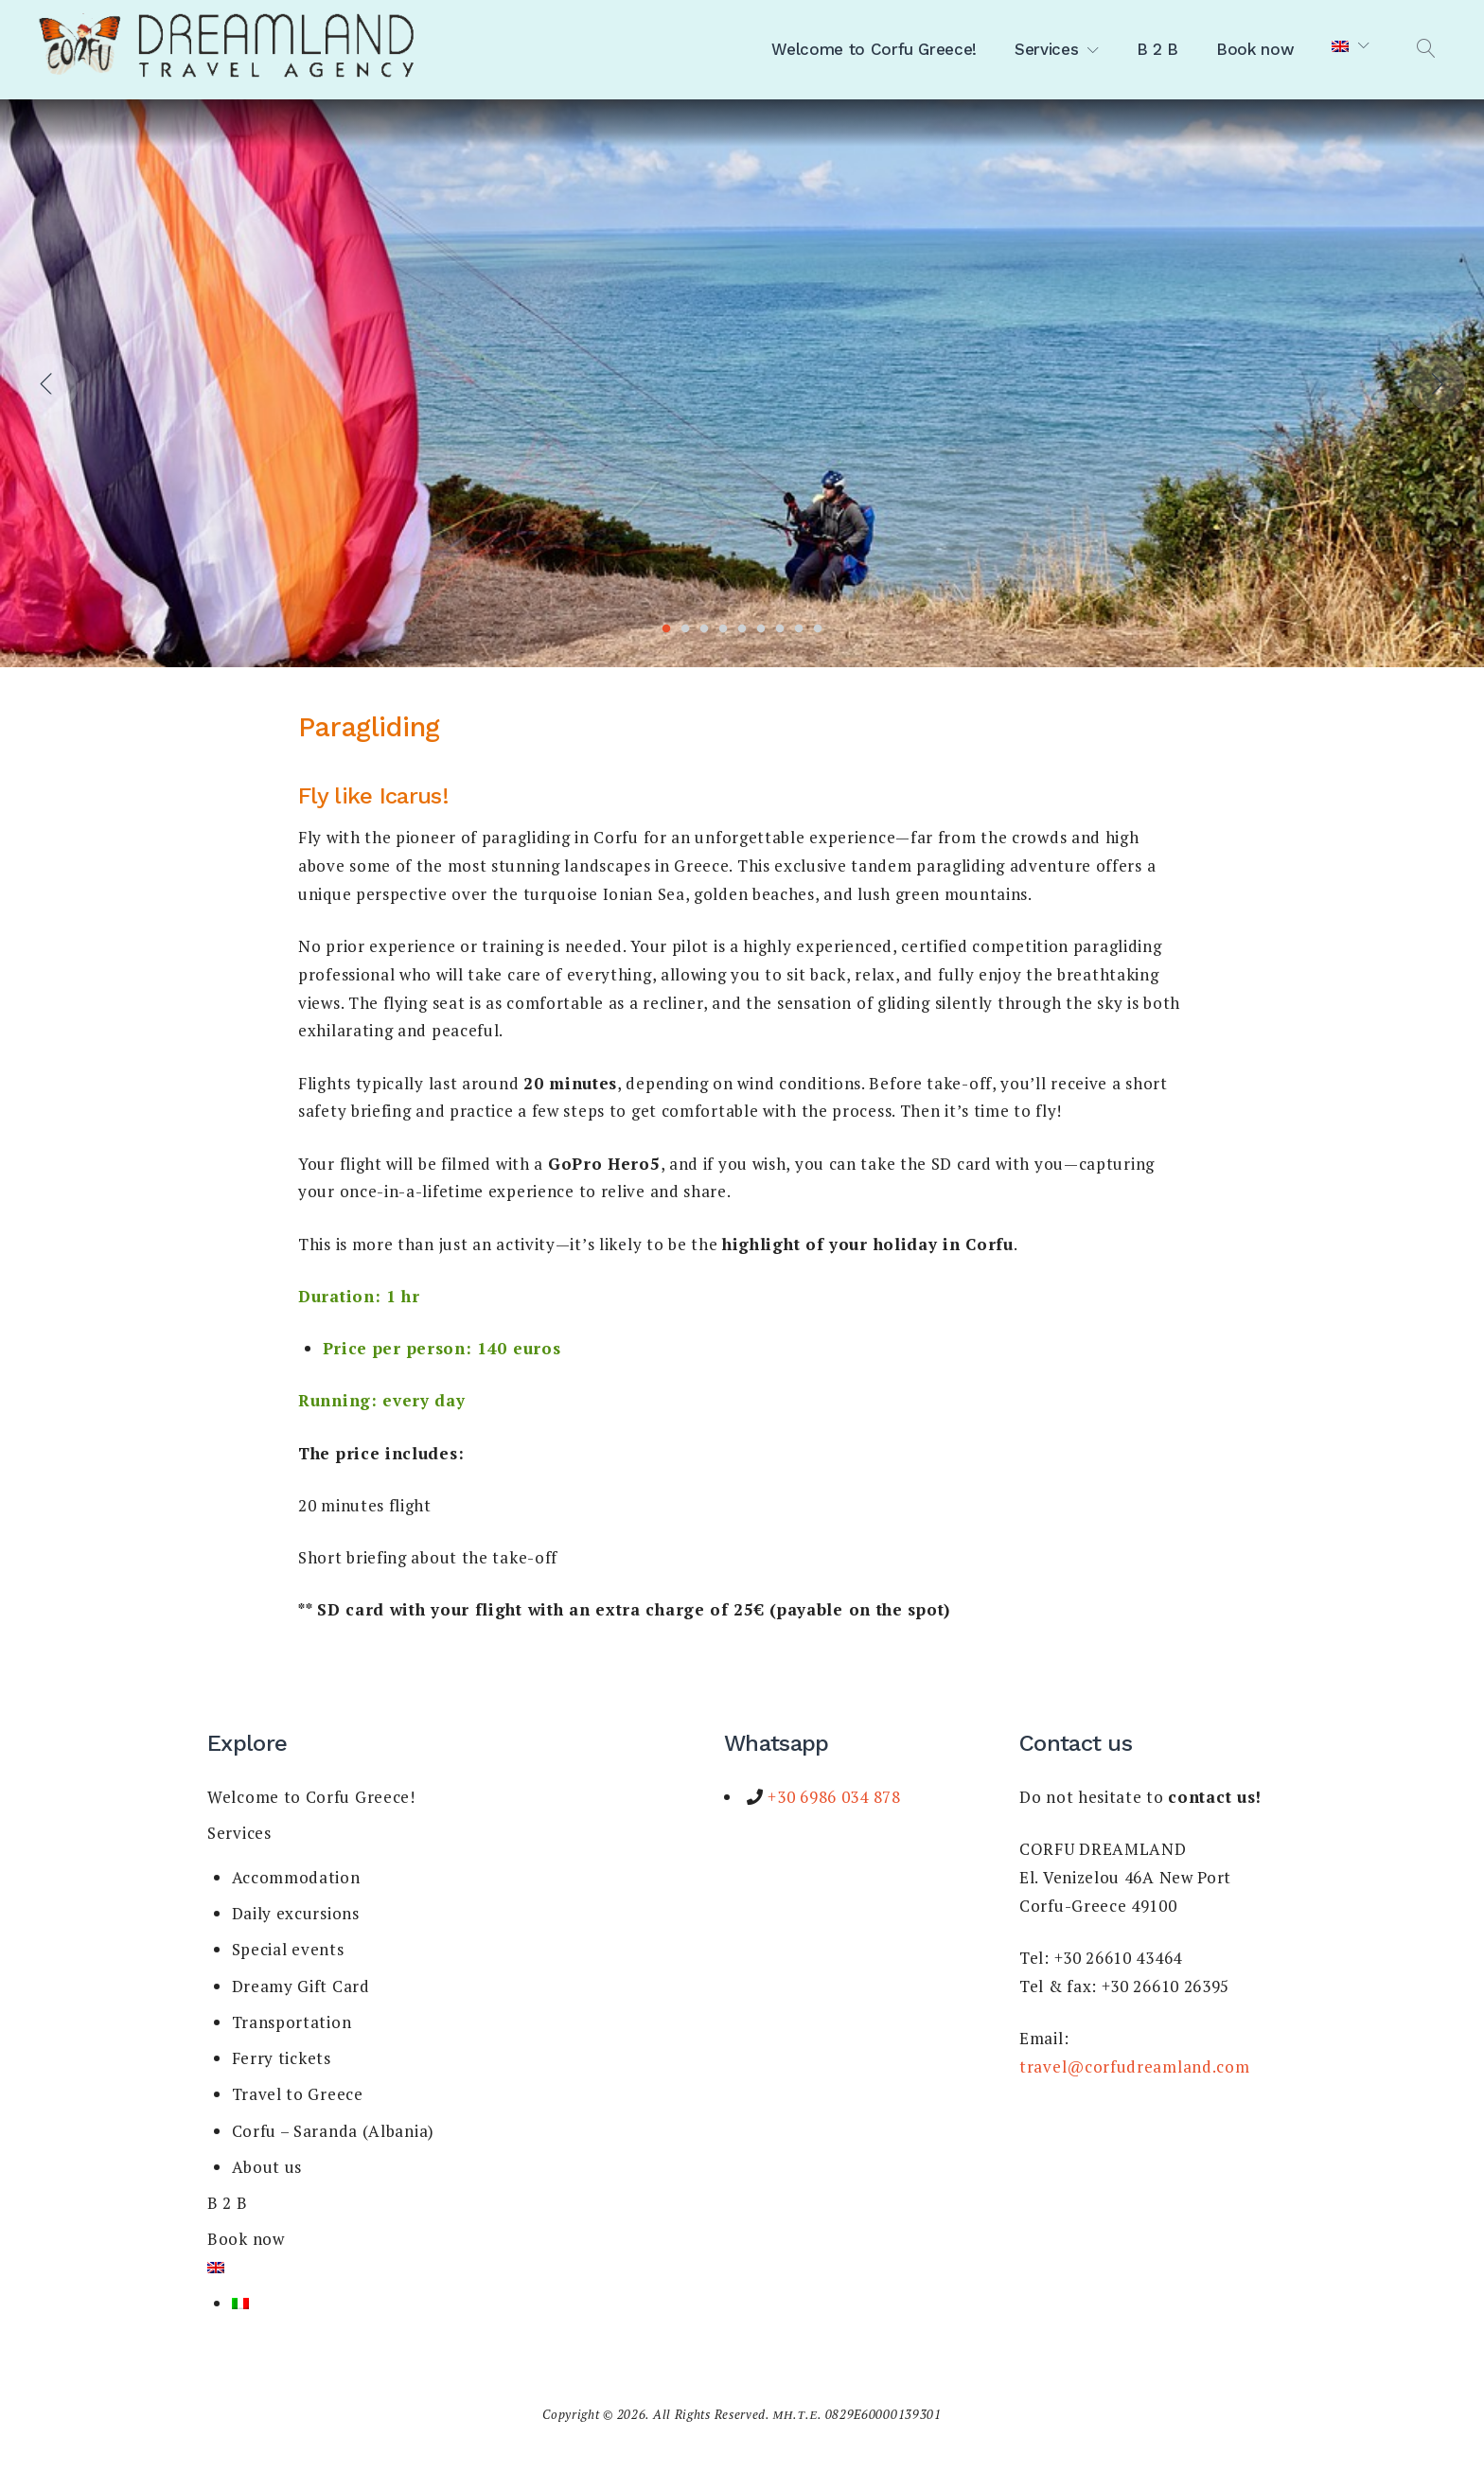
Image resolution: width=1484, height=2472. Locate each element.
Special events (288, 1949)
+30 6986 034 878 (832, 1797)
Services (1046, 49)
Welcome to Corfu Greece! (874, 49)
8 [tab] (798, 629)
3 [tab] (704, 629)
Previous (49, 383)
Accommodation (296, 1877)
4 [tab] (723, 629)
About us (267, 2167)
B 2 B (1157, 49)
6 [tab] (760, 629)
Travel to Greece (297, 2094)
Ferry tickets (281, 2058)
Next (1435, 383)
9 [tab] (817, 629)
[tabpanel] (742, 383)
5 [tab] (742, 629)
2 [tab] (685, 629)
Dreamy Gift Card (301, 1986)
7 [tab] (779, 629)
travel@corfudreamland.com (1134, 2066)
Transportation (292, 2022)
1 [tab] (666, 629)
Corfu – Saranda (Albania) (333, 2131)
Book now (1255, 49)
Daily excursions (296, 1913)
